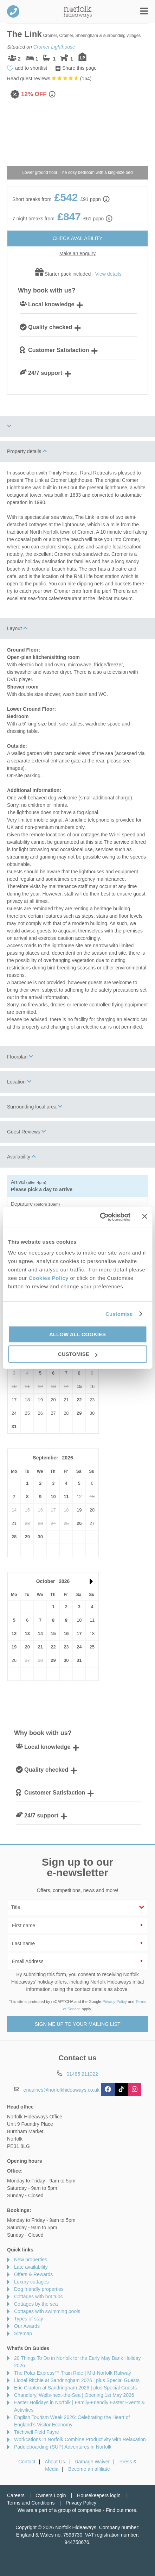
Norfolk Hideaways (78, 11)
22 (79, 1399)
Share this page (79, 68)
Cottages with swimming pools (47, 2311)
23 (66, 1647)
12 (14, 1633)
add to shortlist (31, 68)
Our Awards (27, 2326)
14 (40, 1633)
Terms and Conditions (30, 2503)
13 (27, 1633)
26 (79, 1523)
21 (40, 1647)
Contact (26, 2461)
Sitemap (23, 2333)
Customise (119, 1314)
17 (79, 1633)
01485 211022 (13, 11)
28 (14, 1536)
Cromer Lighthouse (54, 47)
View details (108, 274)
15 (79, 1386)
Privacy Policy (114, 2001)
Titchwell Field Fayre (36, 2432)
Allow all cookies (77, 1334)
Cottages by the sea (36, 2304)
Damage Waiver (92, 2461)
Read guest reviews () (49, 78)
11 (66, 1496)
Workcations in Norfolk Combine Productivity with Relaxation (80, 2439)
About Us (55, 2461)
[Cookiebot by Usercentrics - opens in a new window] (100, 1216)
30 (40, 1536)
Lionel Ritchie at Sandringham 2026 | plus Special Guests (77, 2380)
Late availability (31, 2267)
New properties (30, 2259)
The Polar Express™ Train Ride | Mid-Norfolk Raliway (72, 2373)
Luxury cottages (31, 2282)
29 (79, 1413)
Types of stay (28, 2318)
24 (79, 1647)
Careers (16, 2495)
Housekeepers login (99, 2495)
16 (66, 1633)
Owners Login (50, 2495)
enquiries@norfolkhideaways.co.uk (62, 2090)
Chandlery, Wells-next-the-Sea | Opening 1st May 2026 (74, 2395)
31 (14, 1426)
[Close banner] (144, 1216)
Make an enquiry (77, 253)
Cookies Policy (48, 1278)
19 (79, 1510)
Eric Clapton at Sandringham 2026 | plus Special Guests (75, 2387)
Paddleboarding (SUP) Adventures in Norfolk (62, 2447)
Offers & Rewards (33, 2274)
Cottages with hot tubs (38, 2296)
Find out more (121, 2510)
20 (27, 1647)
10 (53, 1496)
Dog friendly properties (39, 2289)
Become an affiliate (89, 2469)
